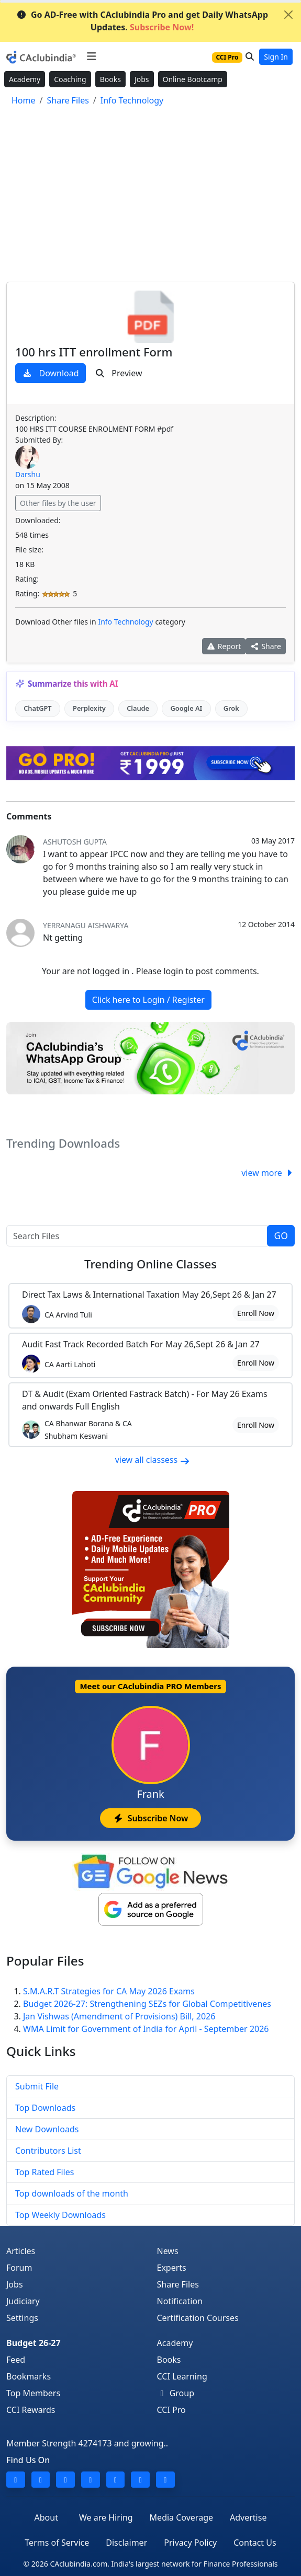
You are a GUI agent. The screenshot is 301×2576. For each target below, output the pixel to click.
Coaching (70, 79)
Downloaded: (37, 520)
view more (268, 1173)
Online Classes (150, 1264)
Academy (24, 79)
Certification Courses (198, 2318)
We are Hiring (106, 2517)
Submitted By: (39, 440)
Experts (171, 2267)
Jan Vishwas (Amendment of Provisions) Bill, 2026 (119, 2016)
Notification (180, 2301)
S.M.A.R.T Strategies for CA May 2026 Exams (109, 1991)
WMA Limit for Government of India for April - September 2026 (146, 2029)
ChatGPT (37, 708)
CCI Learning (182, 2376)
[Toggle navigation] (91, 56)
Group (176, 2393)
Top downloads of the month (71, 2193)
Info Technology (125, 622)
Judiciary (23, 2301)
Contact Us (254, 2542)
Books (110, 79)
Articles (20, 2251)
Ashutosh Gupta (75, 842)
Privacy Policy (190, 2542)
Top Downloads (45, 2107)
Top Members (33, 2393)
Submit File (37, 2086)
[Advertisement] (150, 196)
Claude (138, 708)
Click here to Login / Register (148, 1000)
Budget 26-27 (33, 2343)
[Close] (288, 14)
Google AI (186, 708)
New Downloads (47, 2129)
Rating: (27, 579)
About (46, 2517)
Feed (15, 2359)
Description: (35, 418)
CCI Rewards (30, 2410)
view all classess (153, 1459)
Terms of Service (57, 2542)
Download (50, 373)
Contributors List (48, 2150)
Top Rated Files (44, 2172)
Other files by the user (58, 503)
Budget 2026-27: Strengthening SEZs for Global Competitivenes (147, 2003)
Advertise (248, 2517)
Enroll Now (255, 1313)
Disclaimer (126, 2542)
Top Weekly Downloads (60, 2215)
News (168, 2251)
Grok (231, 708)
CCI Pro (171, 2410)
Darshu (27, 474)
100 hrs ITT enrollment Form (93, 352)
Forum (19, 2267)
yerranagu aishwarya (85, 925)
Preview (118, 373)
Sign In (276, 57)
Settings (22, 2318)
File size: (29, 550)
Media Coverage (181, 2517)
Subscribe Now (150, 1818)
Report (224, 646)
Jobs (142, 79)
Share (265, 646)
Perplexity (89, 708)
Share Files (178, 2284)
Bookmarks (28, 2376)
